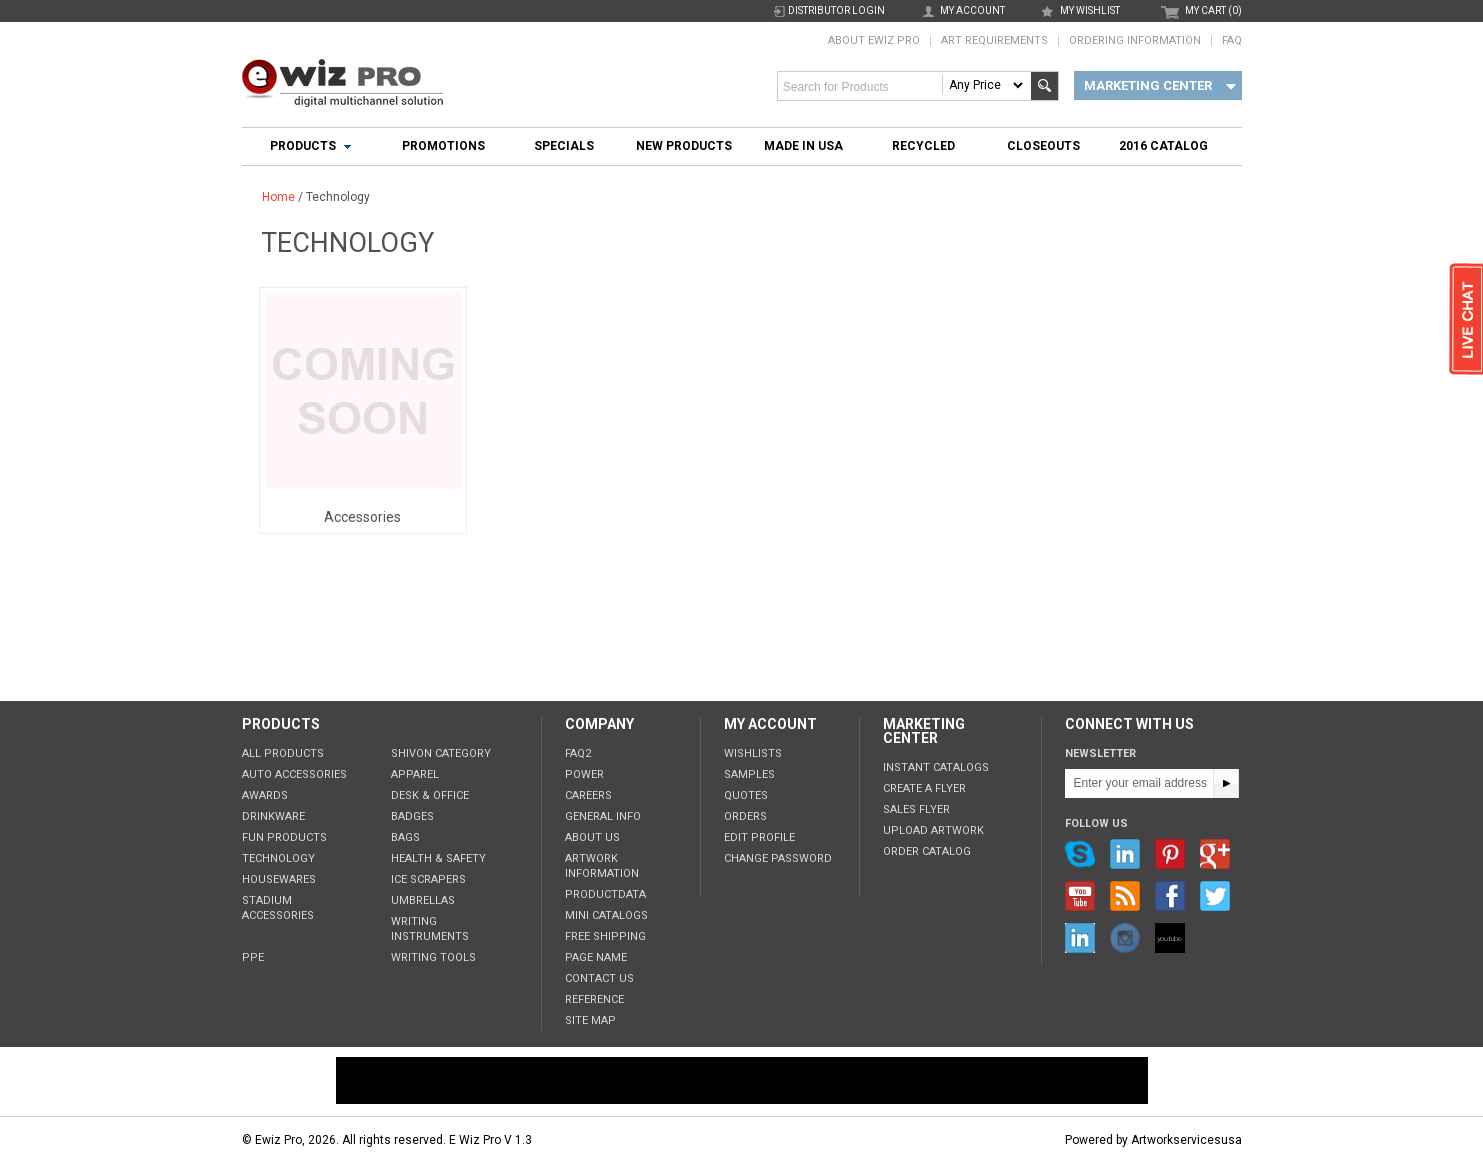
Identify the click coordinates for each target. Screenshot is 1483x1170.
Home (278, 197)
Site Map (590, 1020)
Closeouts (1043, 146)
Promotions (443, 146)
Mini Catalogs (606, 915)
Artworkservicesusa (1186, 1140)
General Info (603, 816)
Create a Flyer (924, 788)
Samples (749, 774)
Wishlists (753, 753)
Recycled (923, 146)
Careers (588, 795)
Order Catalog (927, 851)
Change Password (778, 858)
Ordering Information (1135, 40)
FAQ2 (578, 753)
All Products (283, 753)
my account (972, 10)
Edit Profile (759, 837)
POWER (584, 774)
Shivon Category (441, 753)
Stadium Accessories (278, 908)
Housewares (279, 879)
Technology (278, 858)
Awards (265, 795)
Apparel (415, 774)
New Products (684, 146)
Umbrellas (423, 900)
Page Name (596, 957)
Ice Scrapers (428, 879)
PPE (253, 957)
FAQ (1232, 40)
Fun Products (284, 837)
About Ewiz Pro (874, 40)
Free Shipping (605, 936)
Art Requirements (994, 40)
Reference (594, 999)
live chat (1466, 321)
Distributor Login (836, 10)
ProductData (605, 894)
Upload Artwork (933, 830)
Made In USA (803, 146)
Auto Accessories (294, 774)
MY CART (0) (1213, 10)
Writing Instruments (430, 929)
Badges (412, 816)
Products (303, 146)
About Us (592, 837)
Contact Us (599, 978)
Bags (405, 837)
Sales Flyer (916, 809)
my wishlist (1090, 10)
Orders (745, 816)
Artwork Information (602, 866)
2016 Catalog (1163, 146)
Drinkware (273, 816)
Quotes (746, 795)
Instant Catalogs (936, 767)
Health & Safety (438, 858)
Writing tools (433, 957)
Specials (564, 146)
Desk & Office (430, 795)
